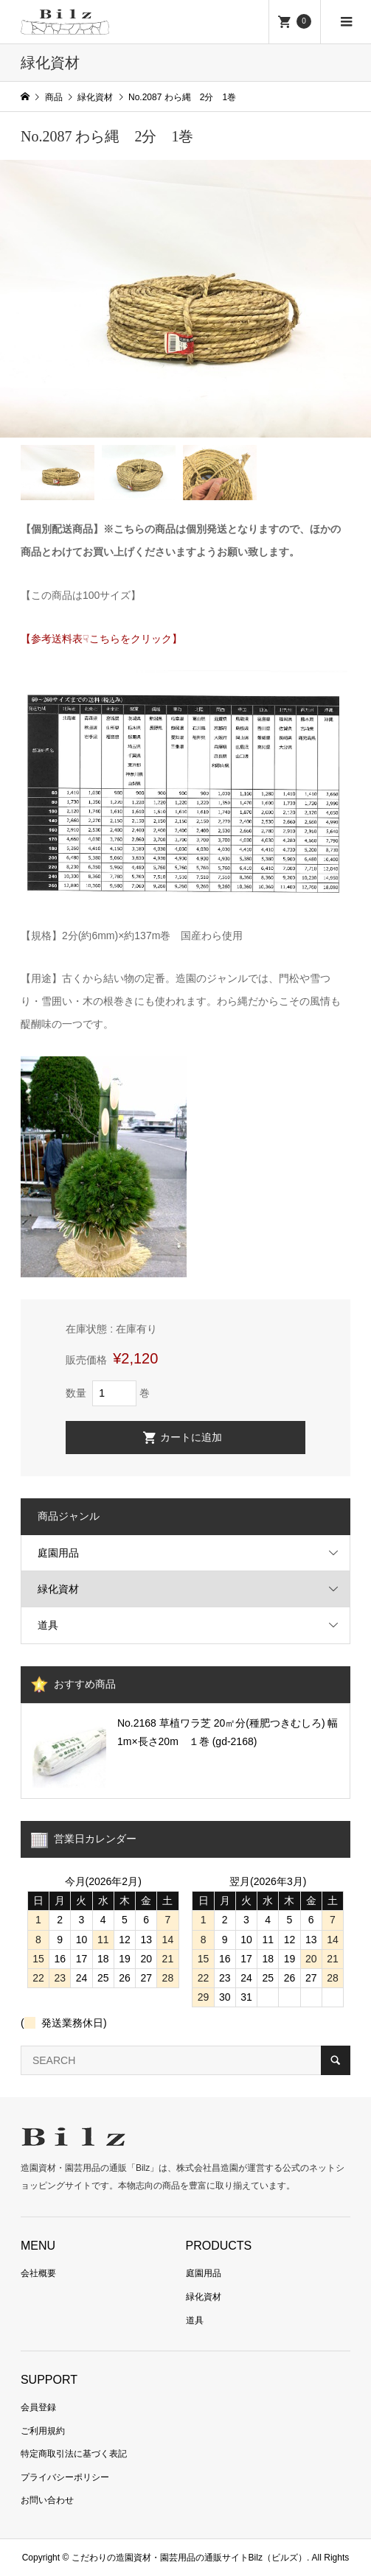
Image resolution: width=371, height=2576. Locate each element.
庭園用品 (58, 1553)
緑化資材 (58, 1589)
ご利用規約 (43, 2431)
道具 (48, 1625)
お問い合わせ (47, 2500)
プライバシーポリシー (65, 2477)
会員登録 (38, 2407)
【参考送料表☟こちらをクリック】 (101, 639)
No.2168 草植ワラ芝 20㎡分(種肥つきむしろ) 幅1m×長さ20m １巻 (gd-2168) (228, 1732)
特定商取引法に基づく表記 (74, 2454)
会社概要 (38, 2273)
